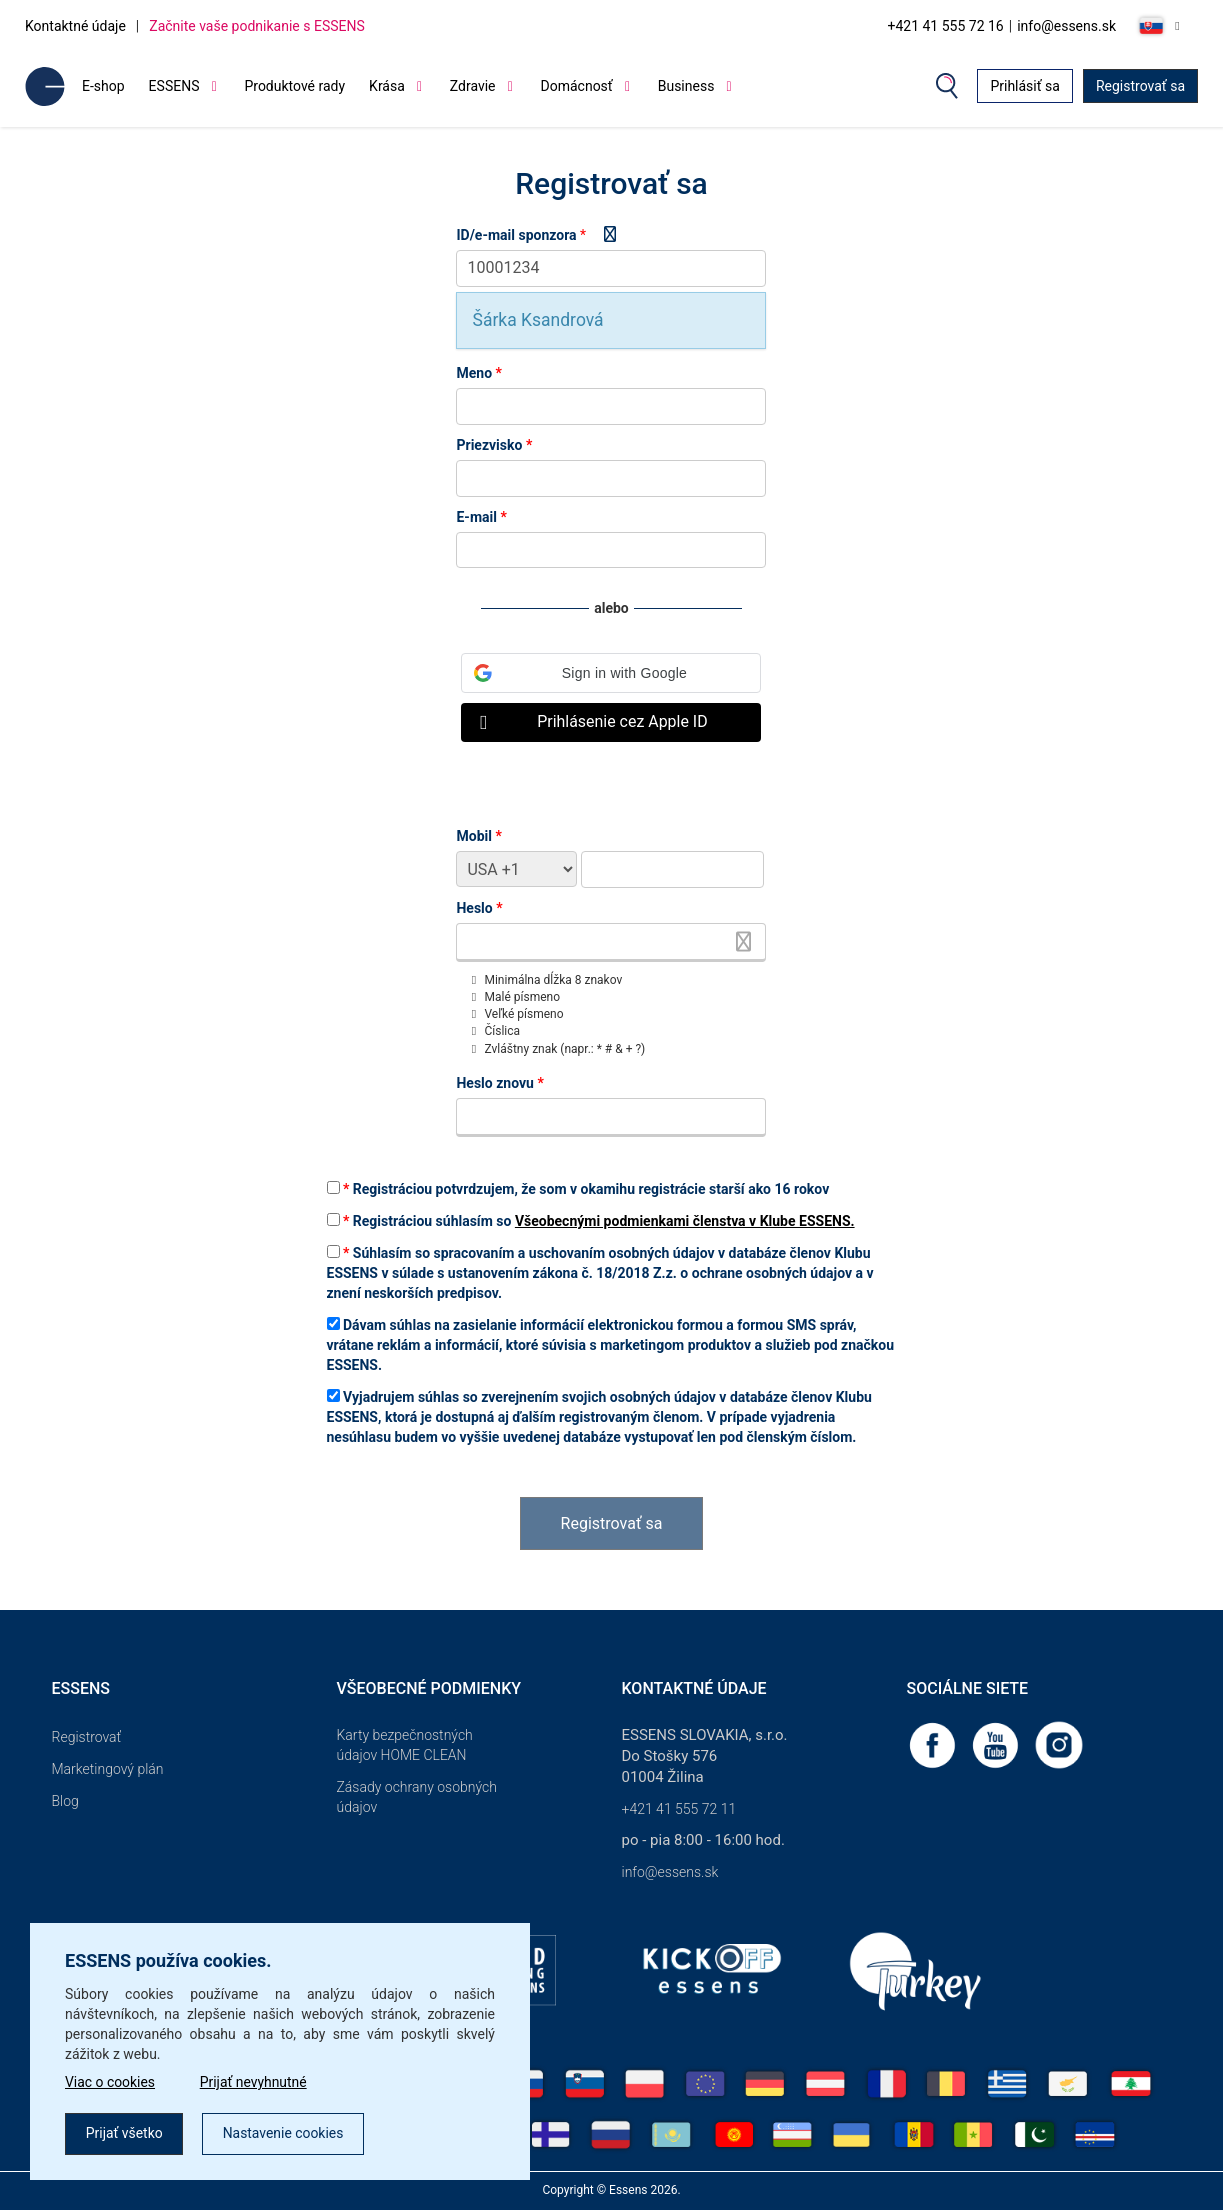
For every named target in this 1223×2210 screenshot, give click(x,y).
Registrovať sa (1140, 86)
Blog (65, 1801)
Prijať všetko (124, 2134)
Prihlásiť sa (1025, 86)
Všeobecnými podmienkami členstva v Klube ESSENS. (685, 1221)
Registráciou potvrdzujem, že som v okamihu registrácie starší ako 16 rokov (578, 1189)
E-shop (103, 86)
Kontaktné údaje (75, 26)
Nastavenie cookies (285, 2134)
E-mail (481, 517)
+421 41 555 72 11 (679, 1809)
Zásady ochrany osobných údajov (417, 1797)
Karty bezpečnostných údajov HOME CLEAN (405, 1745)
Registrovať (87, 1737)
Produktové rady (294, 86)
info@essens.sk (1066, 26)
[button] (611, 673)
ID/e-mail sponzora (516, 235)
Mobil (478, 836)
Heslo (479, 908)
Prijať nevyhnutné (255, 2083)
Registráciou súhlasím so (591, 1221)
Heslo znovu (499, 1083)
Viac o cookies (110, 2083)
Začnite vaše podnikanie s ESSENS (257, 26)
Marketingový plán (108, 1769)
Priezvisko (494, 445)
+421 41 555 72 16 (945, 26)
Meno (478, 373)
